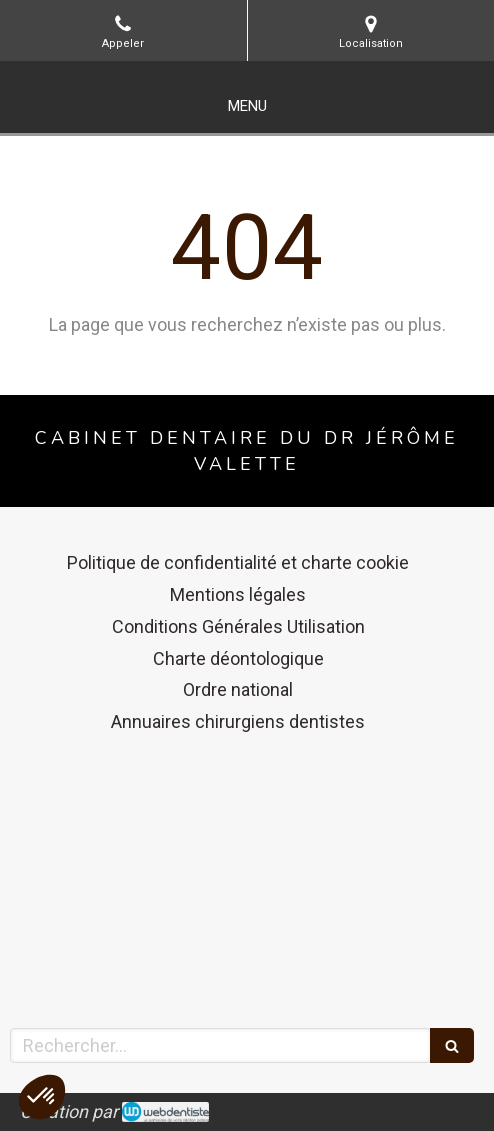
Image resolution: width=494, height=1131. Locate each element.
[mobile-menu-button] (247, 106)
